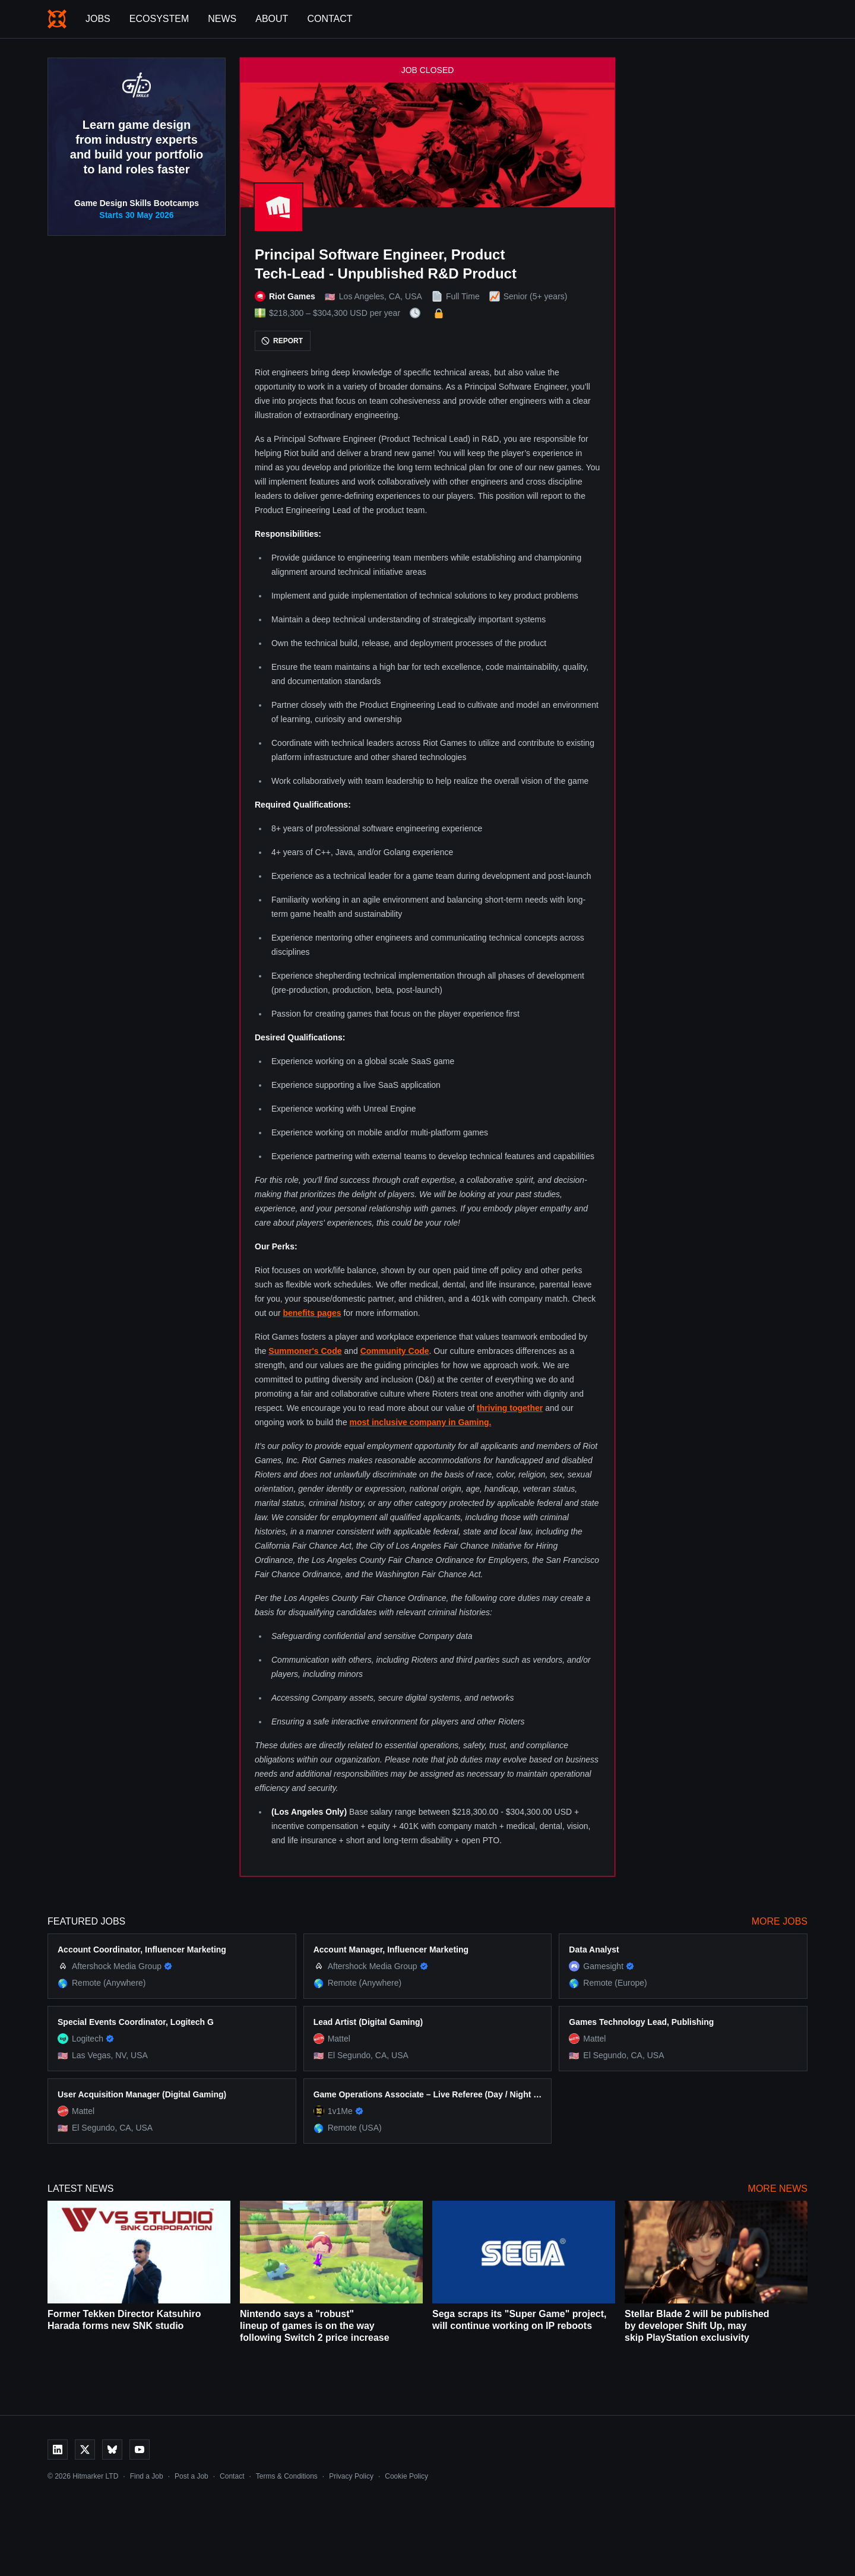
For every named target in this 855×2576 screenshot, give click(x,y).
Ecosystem (159, 19)
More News (778, 2188)
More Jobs (780, 1921)
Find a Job (146, 2476)
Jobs (98, 19)
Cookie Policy (406, 2476)
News (222, 19)
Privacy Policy (351, 2476)
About (271, 19)
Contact (329, 19)
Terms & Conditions (287, 2476)
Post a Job (191, 2476)
